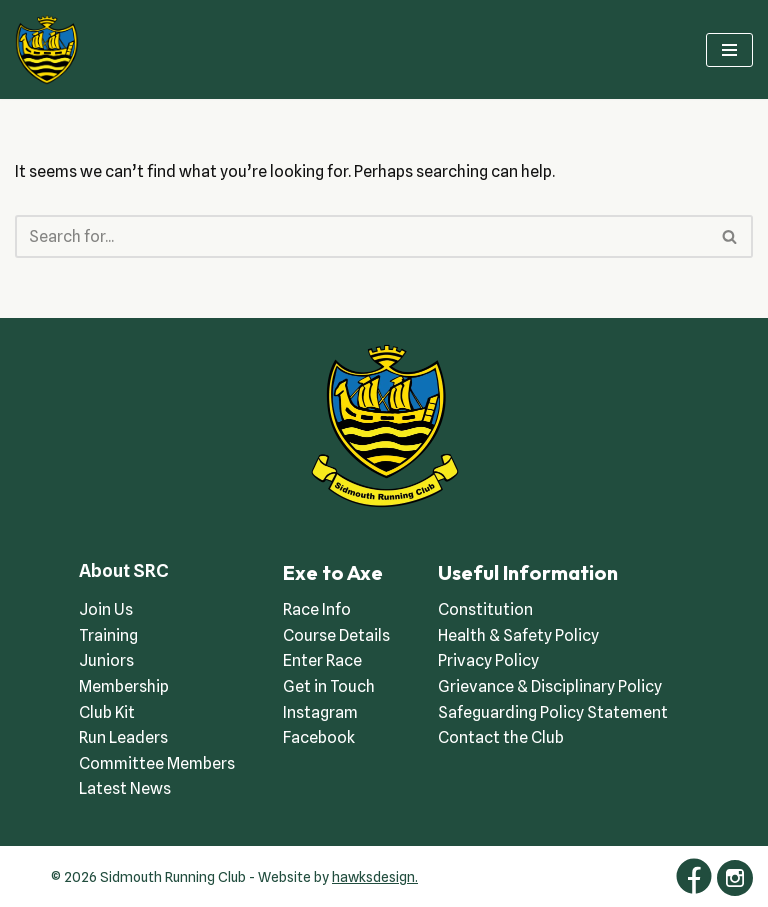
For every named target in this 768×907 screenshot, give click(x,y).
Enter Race (322, 660)
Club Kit (107, 712)
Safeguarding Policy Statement (553, 712)
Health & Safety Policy (518, 635)
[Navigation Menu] (729, 50)
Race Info (317, 609)
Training (108, 635)
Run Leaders (123, 737)
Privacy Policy (488, 660)
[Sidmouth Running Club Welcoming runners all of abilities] (47, 49)
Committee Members (157, 763)
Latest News (125, 788)
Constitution (485, 609)
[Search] (361, 236)
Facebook (319, 737)
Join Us (106, 609)
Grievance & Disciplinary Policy (550, 686)
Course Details (336, 635)
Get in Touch (329, 686)
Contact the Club (501, 737)
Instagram (320, 712)
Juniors (106, 660)
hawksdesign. (375, 877)
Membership (124, 686)
